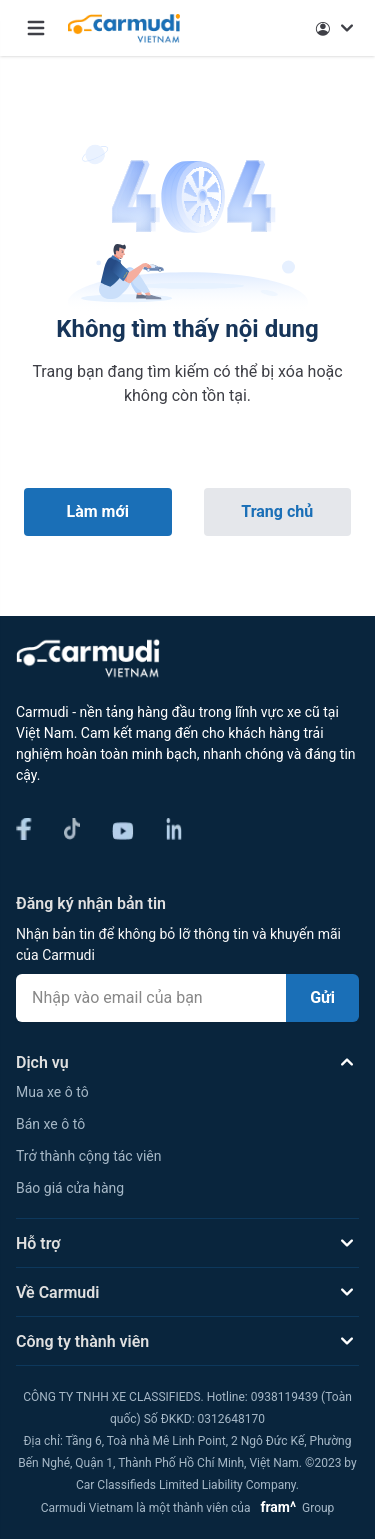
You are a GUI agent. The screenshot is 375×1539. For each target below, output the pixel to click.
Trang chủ (277, 511)
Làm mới (98, 511)
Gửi (322, 997)
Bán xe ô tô (50, 1124)
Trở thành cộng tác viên (88, 1156)
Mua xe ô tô (52, 1092)
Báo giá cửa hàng (70, 1188)
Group (293, 1508)
